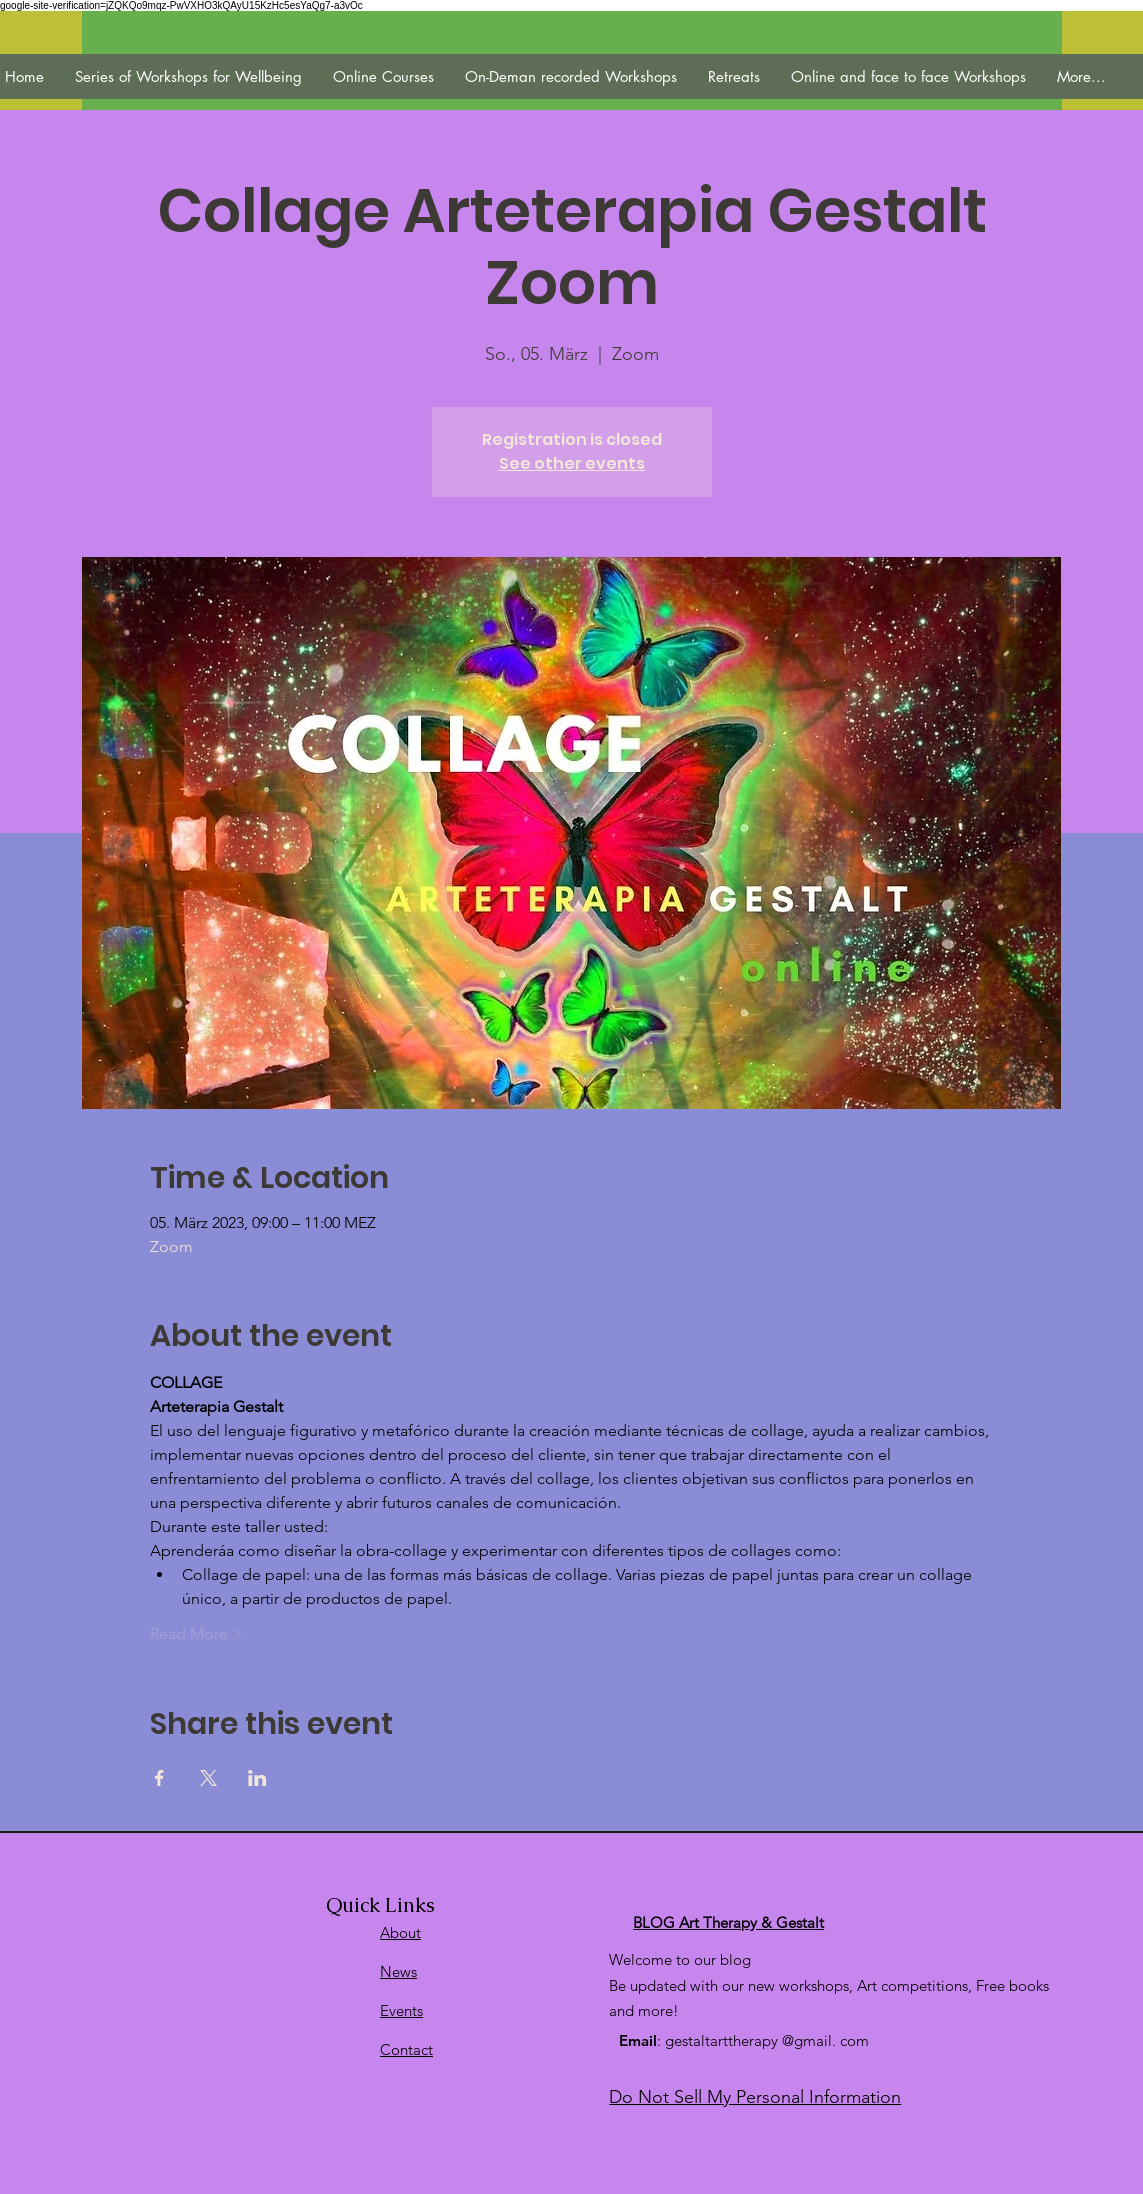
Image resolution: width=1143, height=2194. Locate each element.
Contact (406, 2049)
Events (401, 2010)
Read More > (196, 1633)
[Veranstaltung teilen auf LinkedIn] (257, 1778)
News (398, 1971)
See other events (572, 463)
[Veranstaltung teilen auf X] (208, 1778)
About (400, 1932)
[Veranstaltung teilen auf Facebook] (159, 1778)
